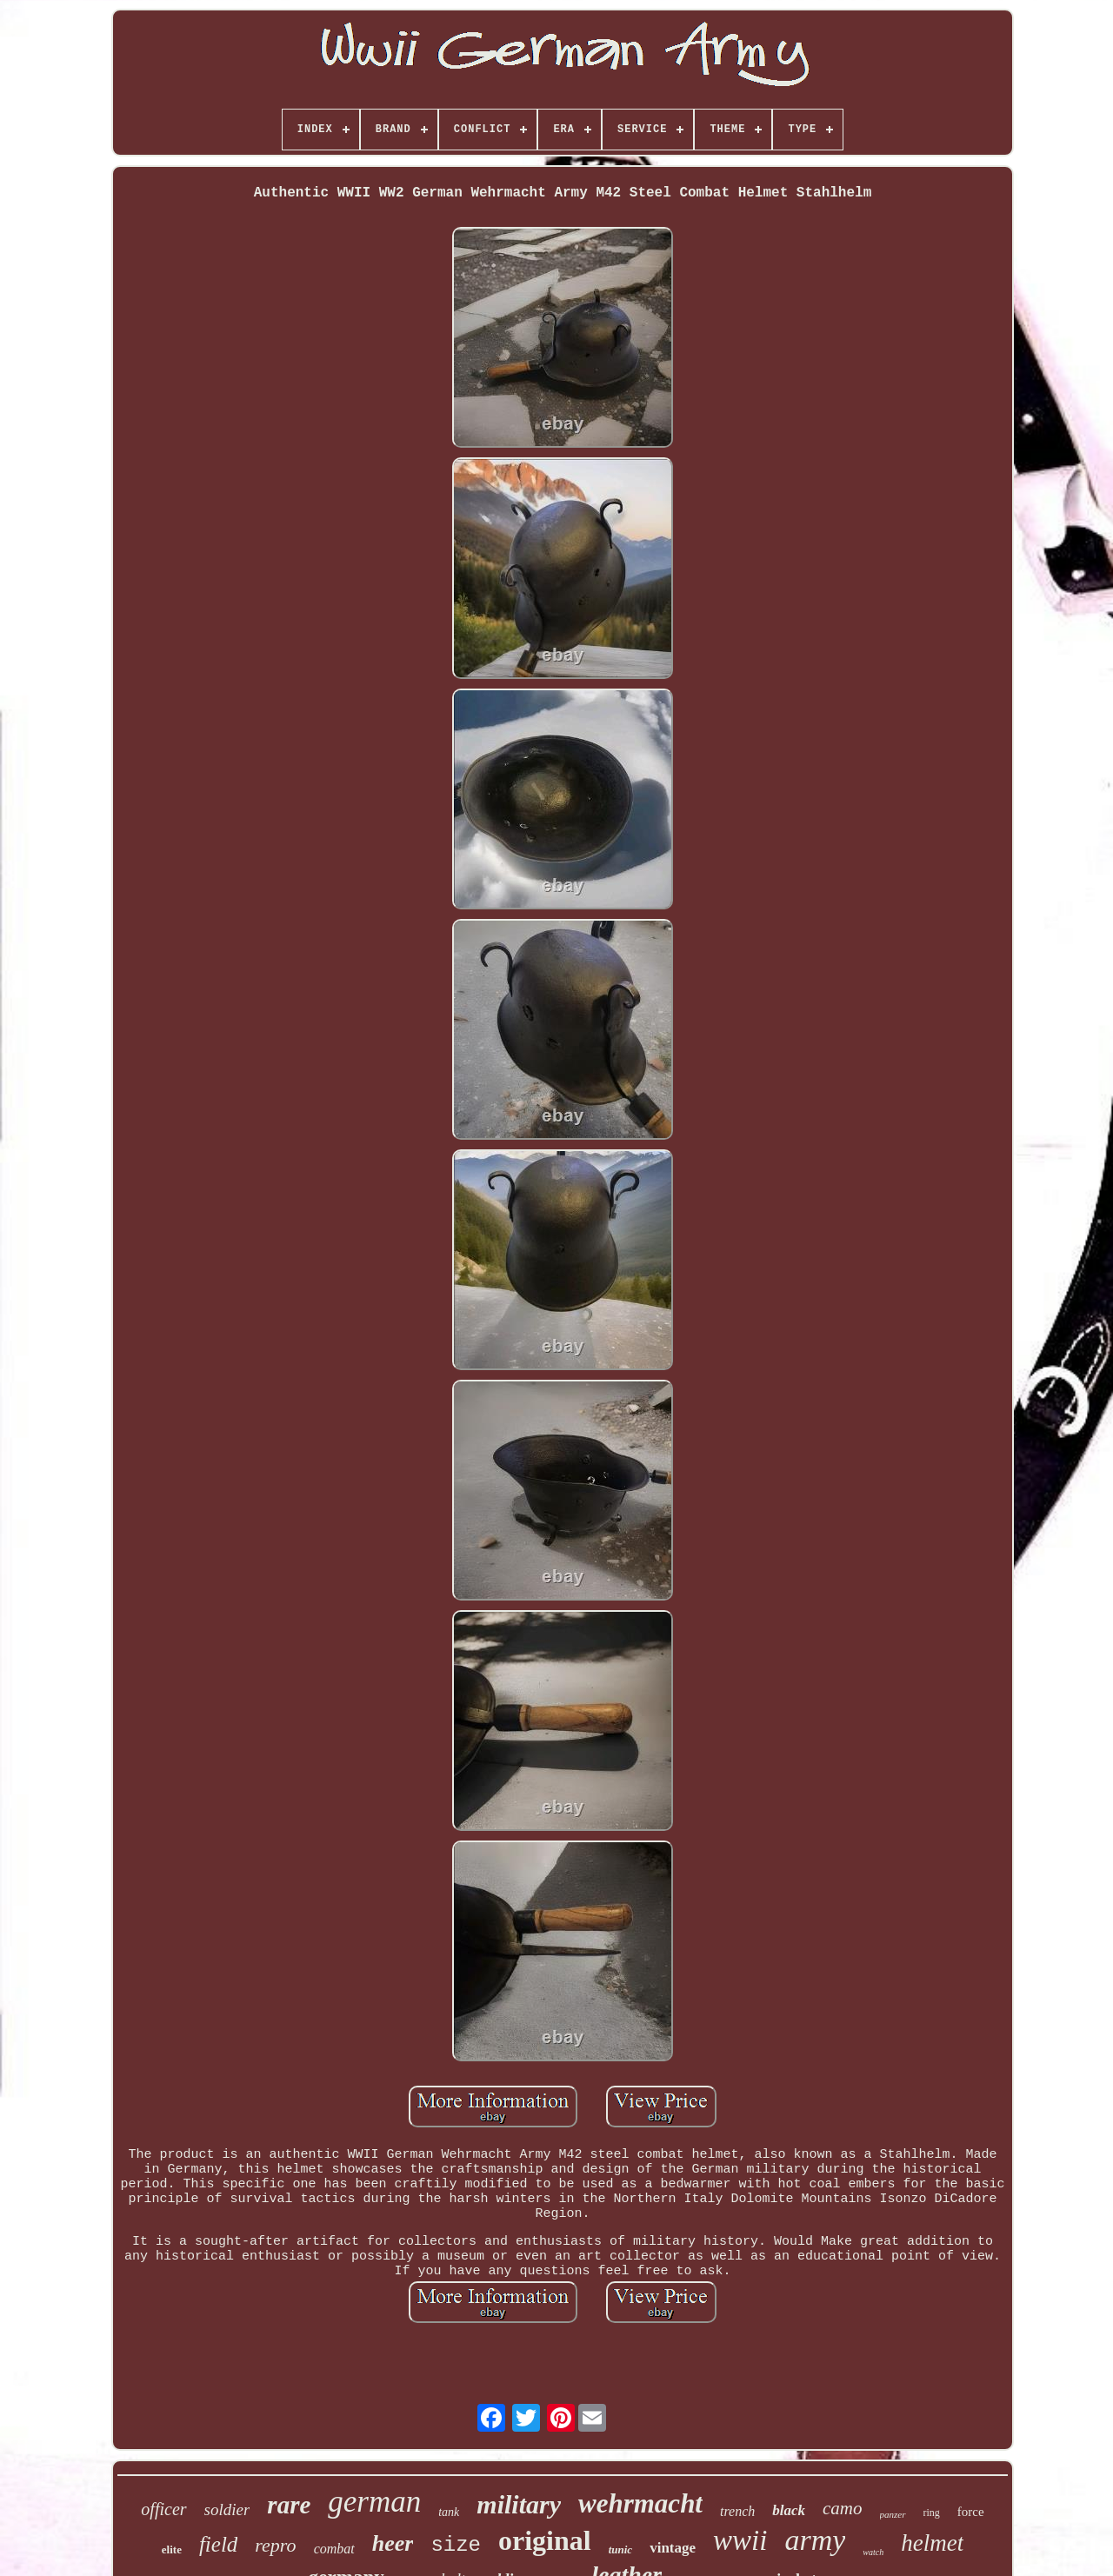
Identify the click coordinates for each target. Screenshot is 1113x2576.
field (218, 2544)
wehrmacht (640, 2503)
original (544, 2540)
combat (334, 2548)
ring (931, 2512)
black (788, 2510)
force (970, 2512)
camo (843, 2508)
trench (737, 2511)
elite (172, 2549)
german (374, 2502)
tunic (620, 2549)
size (455, 2545)
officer (163, 2509)
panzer (893, 2514)
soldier (227, 2509)
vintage (673, 2547)
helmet (932, 2543)
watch (873, 2552)
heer (393, 2543)
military (519, 2504)
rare (288, 2505)
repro (275, 2545)
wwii (740, 2540)
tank (448, 2512)
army (814, 2540)
